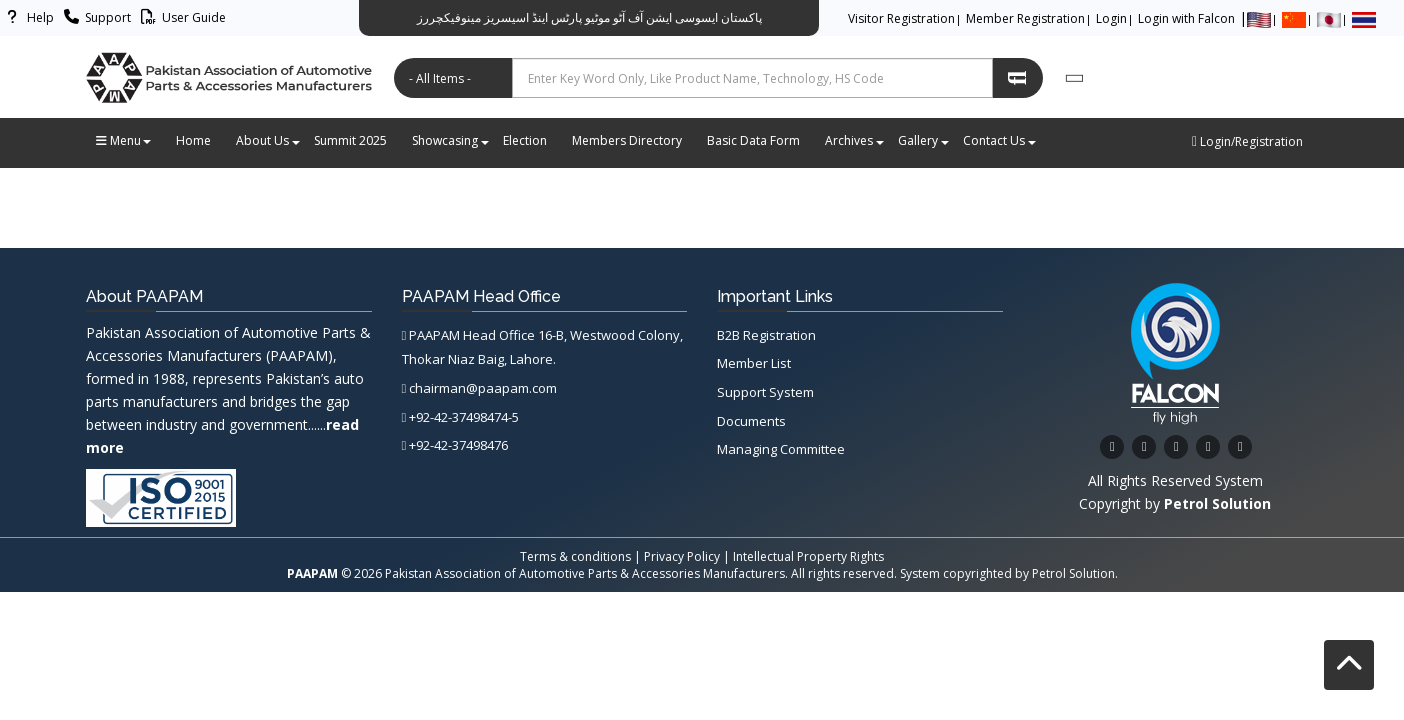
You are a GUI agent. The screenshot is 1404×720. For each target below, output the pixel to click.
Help (27, 17)
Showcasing (450, 140)
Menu (123, 140)
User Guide (180, 17)
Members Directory (627, 140)
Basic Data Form (753, 140)
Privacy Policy (682, 556)
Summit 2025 (350, 140)
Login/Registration (1247, 141)
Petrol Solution (1073, 573)
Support (94, 17)
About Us (267, 140)
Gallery (923, 140)
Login (1111, 18)
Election (525, 140)
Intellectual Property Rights (808, 556)
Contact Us (999, 140)
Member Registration (1025, 18)
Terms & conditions (575, 556)
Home (193, 140)
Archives (854, 140)
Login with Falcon (1186, 18)
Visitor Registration (901, 18)
